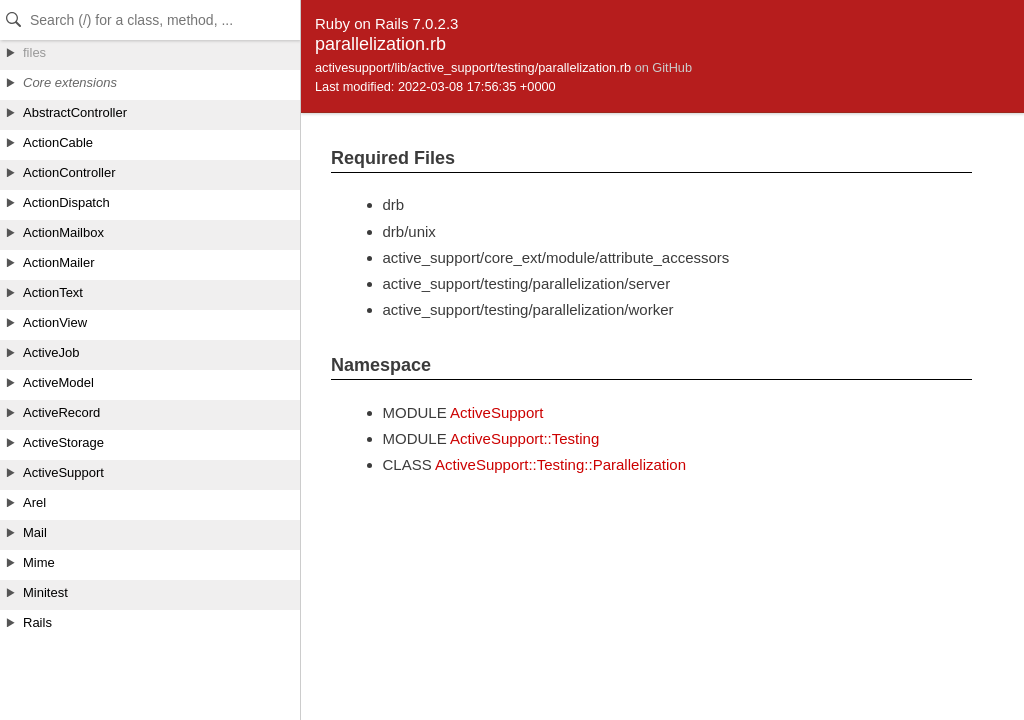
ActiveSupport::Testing (524, 438)
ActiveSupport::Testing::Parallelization (560, 464)
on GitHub (663, 67)
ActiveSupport (496, 412)
